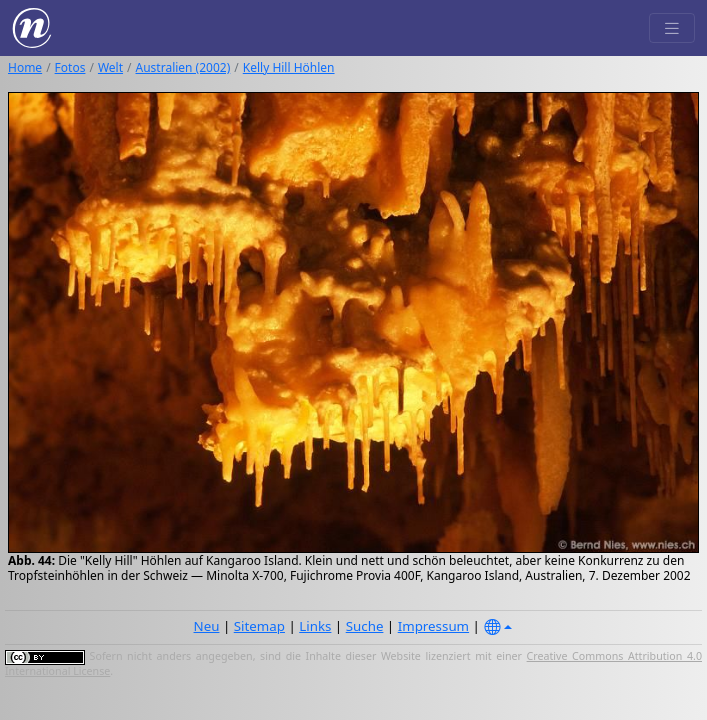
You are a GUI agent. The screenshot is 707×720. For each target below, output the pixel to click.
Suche (365, 626)
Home (25, 67)
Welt (110, 67)
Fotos (70, 67)
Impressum (433, 626)
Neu (207, 626)
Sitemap (259, 626)
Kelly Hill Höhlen (289, 67)
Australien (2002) (183, 67)
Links (315, 626)
